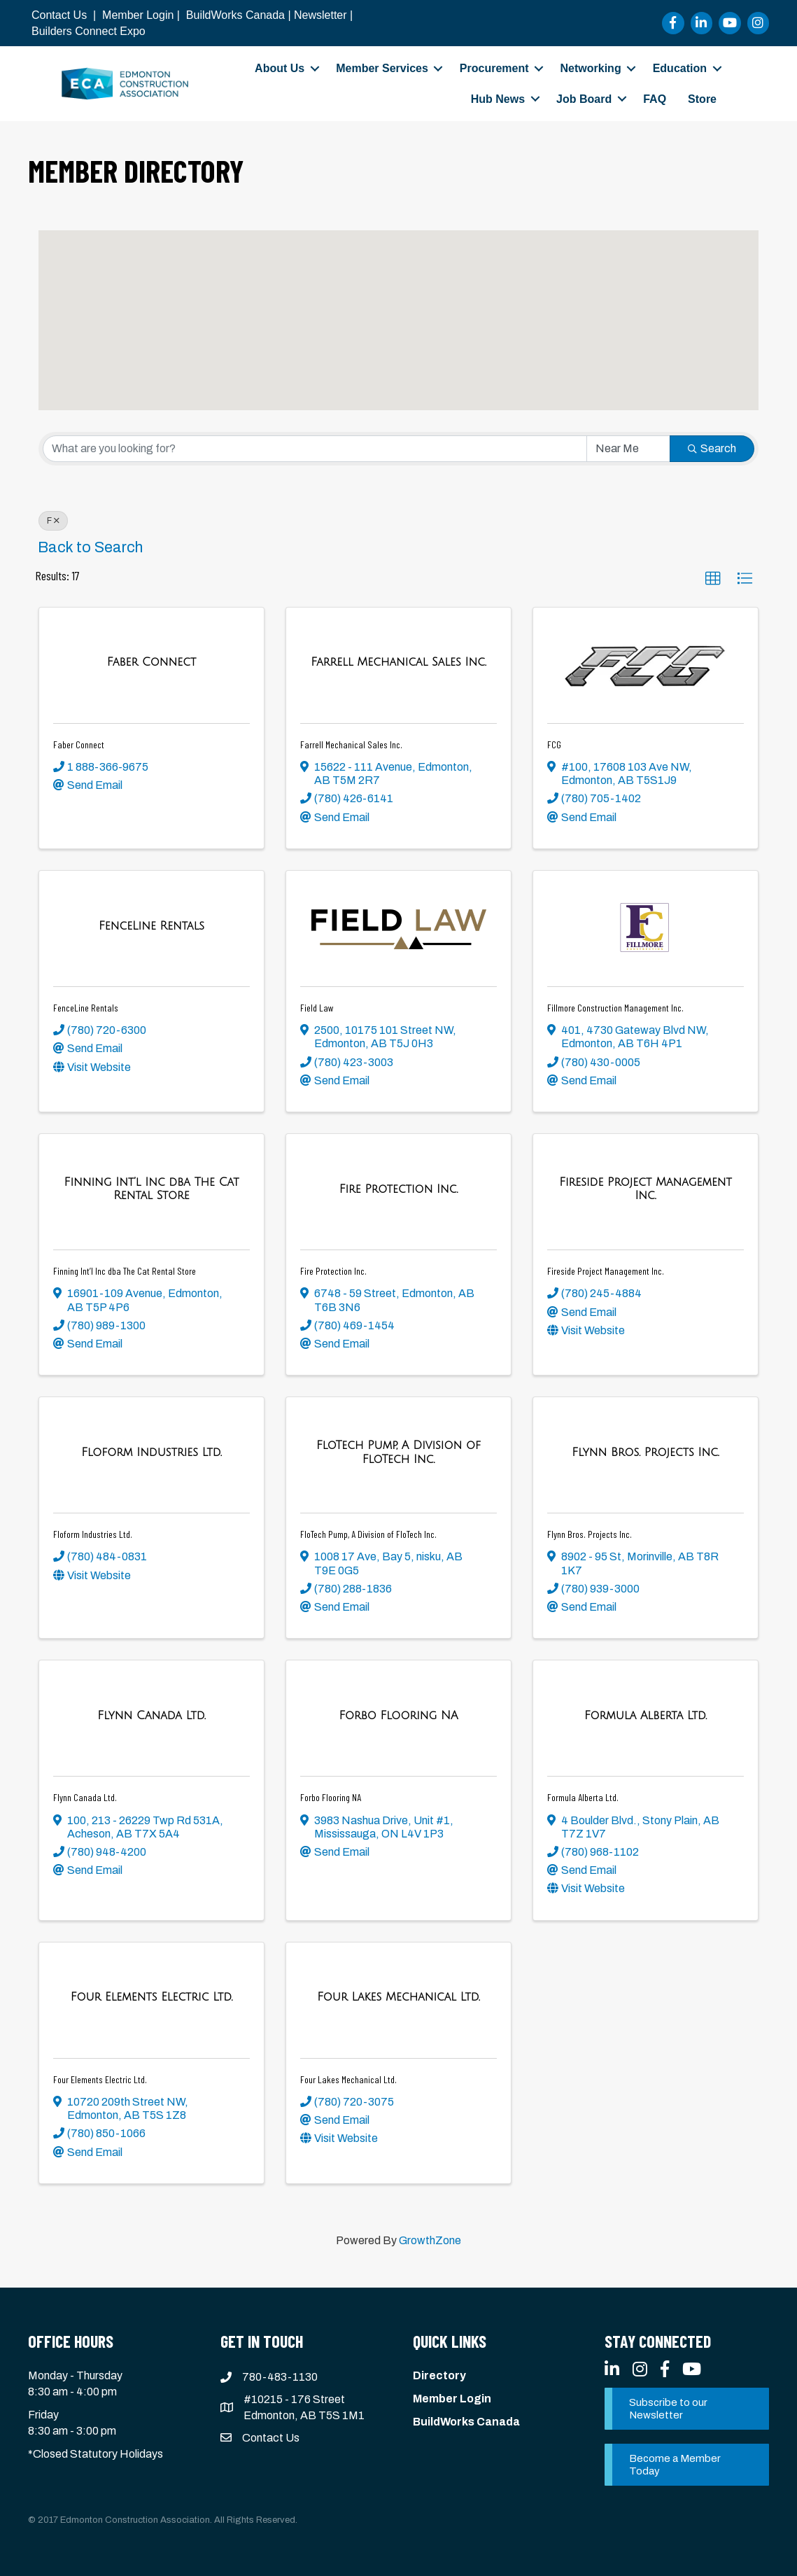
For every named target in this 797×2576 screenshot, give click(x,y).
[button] (225, 303)
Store (702, 99)
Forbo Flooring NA (330, 1797)
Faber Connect (78, 744)
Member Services (382, 68)
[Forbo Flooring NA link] (398, 1716)
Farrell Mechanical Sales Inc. (351, 744)
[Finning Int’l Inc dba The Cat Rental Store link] (151, 1189)
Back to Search (90, 547)
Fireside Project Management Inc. (605, 1271)
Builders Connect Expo (88, 31)
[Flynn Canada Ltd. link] (151, 1716)
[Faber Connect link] (151, 662)
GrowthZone (430, 2240)
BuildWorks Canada (235, 15)
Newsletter (320, 15)
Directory (439, 2375)
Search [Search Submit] (712, 448)
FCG (554, 744)
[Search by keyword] (315, 448)
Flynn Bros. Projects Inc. (589, 1534)
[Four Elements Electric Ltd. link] (151, 1997)
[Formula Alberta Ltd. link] (645, 1716)
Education (680, 68)
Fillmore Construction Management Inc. (615, 1008)
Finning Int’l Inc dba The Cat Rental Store (124, 1271)
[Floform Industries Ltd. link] (151, 1453)
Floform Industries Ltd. (92, 1534)
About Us (279, 68)
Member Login (138, 15)
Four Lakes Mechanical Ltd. (348, 2079)
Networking (590, 68)
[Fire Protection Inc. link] (398, 1189)
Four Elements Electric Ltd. (100, 2079)
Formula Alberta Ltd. (583, 1797)
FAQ (654, 99)
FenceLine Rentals (85, 1008)
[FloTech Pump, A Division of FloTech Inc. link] (398, 1452)
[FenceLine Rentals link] (151, 926)
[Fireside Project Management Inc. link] (645, 1189)
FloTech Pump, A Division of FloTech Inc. (368, 1534)
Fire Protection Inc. (333, 1271)
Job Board (584, 99)
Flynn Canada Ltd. (85, 1797)
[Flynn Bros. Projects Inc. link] (645, 1453)
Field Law (317, 1008)
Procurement (494, 68)
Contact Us (59, 15)
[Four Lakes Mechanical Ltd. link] (398, 1997)
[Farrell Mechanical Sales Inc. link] (398, 662)
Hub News (498, 99)
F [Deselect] (53, 521)
